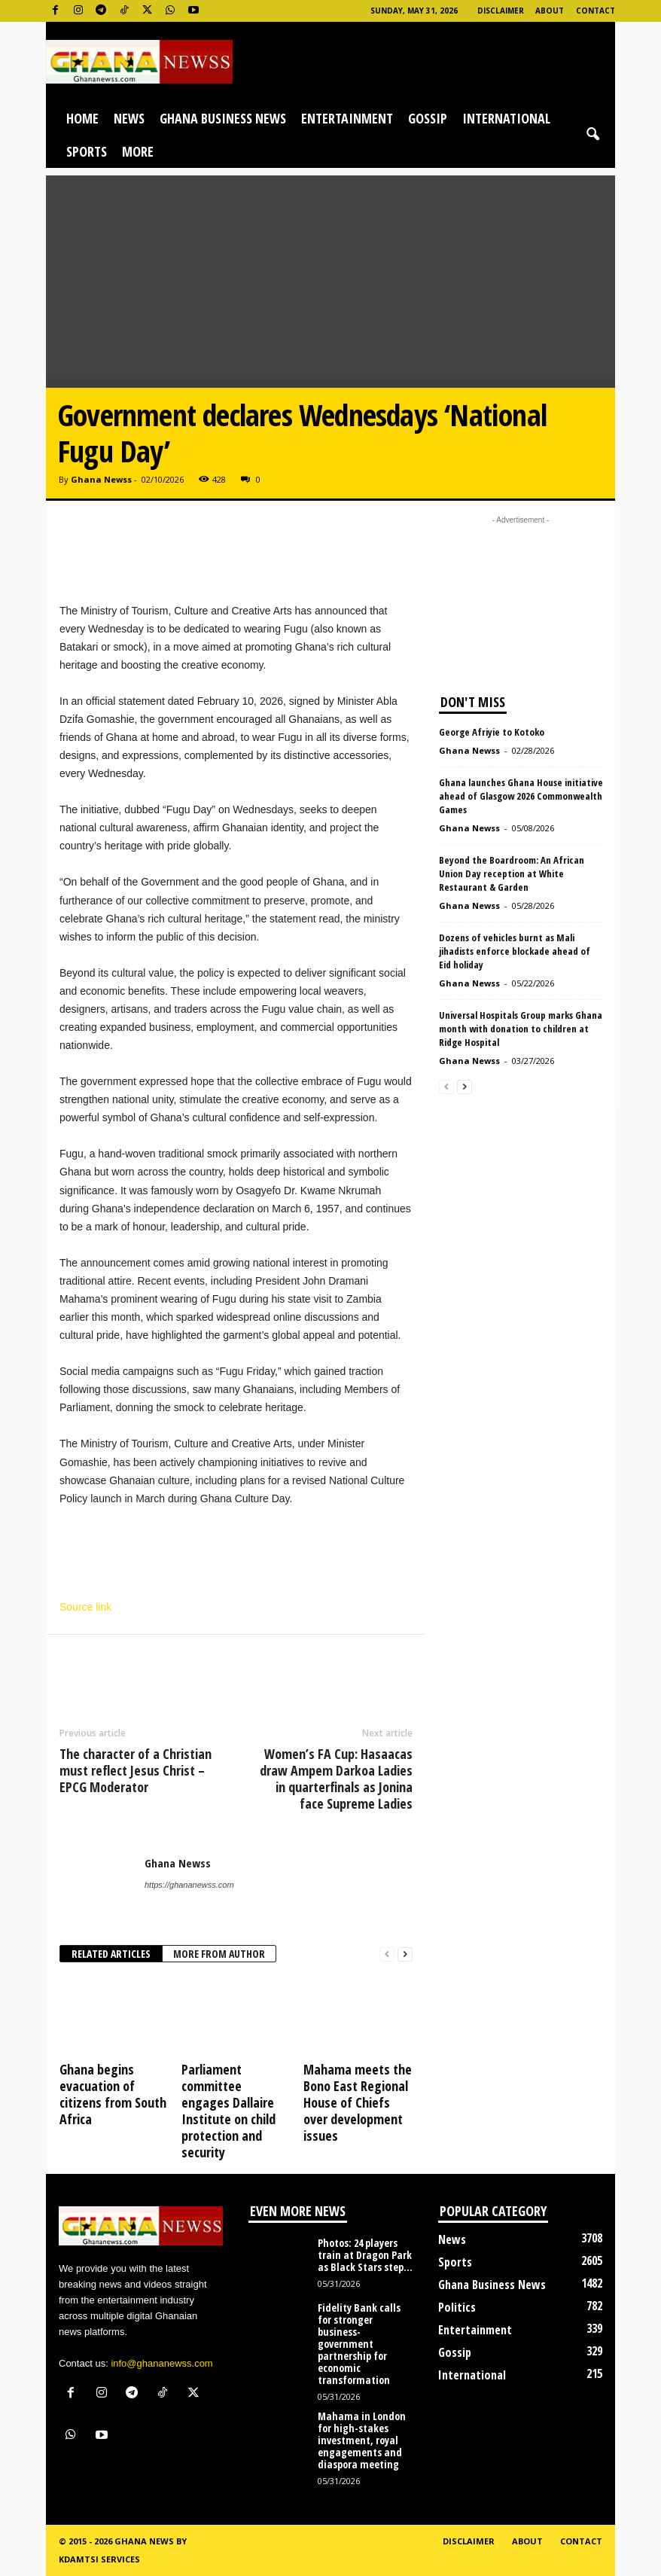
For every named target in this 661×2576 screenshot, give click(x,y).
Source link (85, 1607)
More (138, 151)
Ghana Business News (223, 118)
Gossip (427, 118)
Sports (86, 151)
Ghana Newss (101, 479)
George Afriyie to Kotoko (491, 732)
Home (82, 118)
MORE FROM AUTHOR (219, 1953)
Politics (457, 2307)
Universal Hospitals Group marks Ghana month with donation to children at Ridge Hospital (520, 1028)
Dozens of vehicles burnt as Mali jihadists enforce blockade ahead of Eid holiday (514, 951)
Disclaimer (500, 10)
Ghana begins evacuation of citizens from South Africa (112, 2094)
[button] (592, 134)
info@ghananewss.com (161, 2363)
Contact (595, 10)
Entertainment (347, 118)
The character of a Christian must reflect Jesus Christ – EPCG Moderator (135, 1770)
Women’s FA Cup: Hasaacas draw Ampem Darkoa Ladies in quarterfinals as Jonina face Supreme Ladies (336, 1778)
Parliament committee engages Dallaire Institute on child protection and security (228, 2110)
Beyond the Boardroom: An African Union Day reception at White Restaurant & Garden (511, 873)
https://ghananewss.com (189, 1884)
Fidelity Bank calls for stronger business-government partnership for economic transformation (359, 2343)
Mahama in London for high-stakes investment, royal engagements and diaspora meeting (362, 2440)
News (129, 118)
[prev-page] (386, 1954)
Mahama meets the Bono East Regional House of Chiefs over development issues (357, 2102)
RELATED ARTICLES (111, 1953)
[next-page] (405, 1954)
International (506, 118)
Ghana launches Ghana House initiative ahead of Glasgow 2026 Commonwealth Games (521, 796)
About (549, 10)
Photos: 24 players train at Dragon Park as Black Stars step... (365, 2255)
